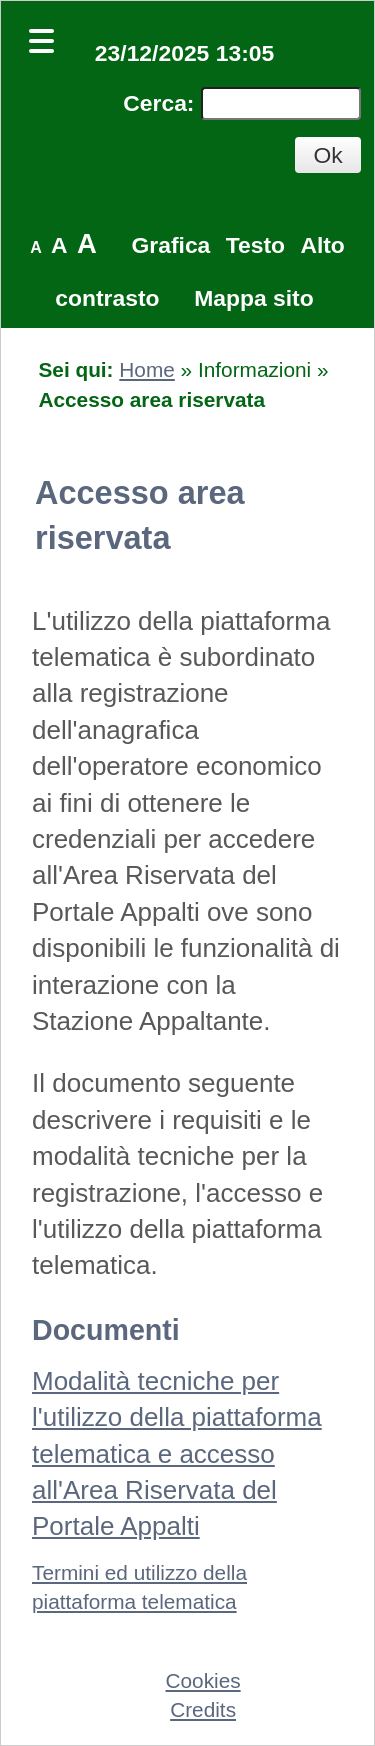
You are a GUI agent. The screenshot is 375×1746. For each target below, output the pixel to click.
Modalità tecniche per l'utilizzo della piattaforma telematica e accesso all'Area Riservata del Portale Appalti (177, 1454)
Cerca (155, 103)
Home (146, 369)
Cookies (203, 1680)
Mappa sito (253, 298)
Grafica (171, 245)
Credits (203, 1709)
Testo (255, 245)
